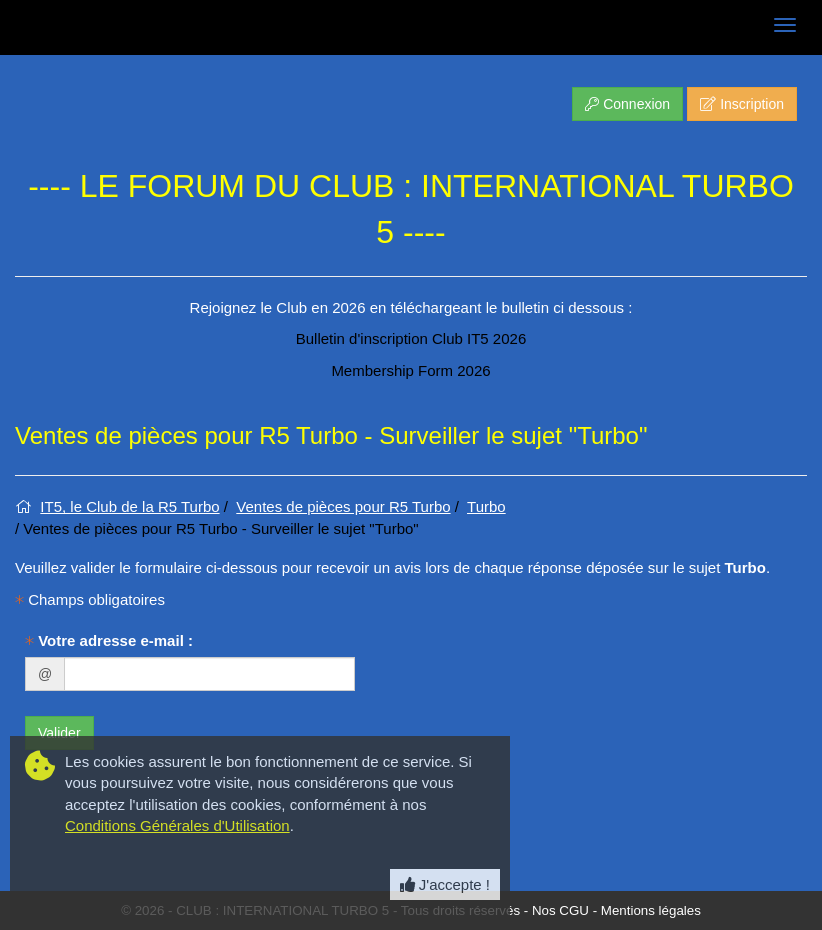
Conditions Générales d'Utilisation (177, 825)
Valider (59, 733)
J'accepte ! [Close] (445, 884)
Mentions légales (651, 910)
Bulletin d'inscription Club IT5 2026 (411, 338)
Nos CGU (560, 910)
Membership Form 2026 (410, 370)
